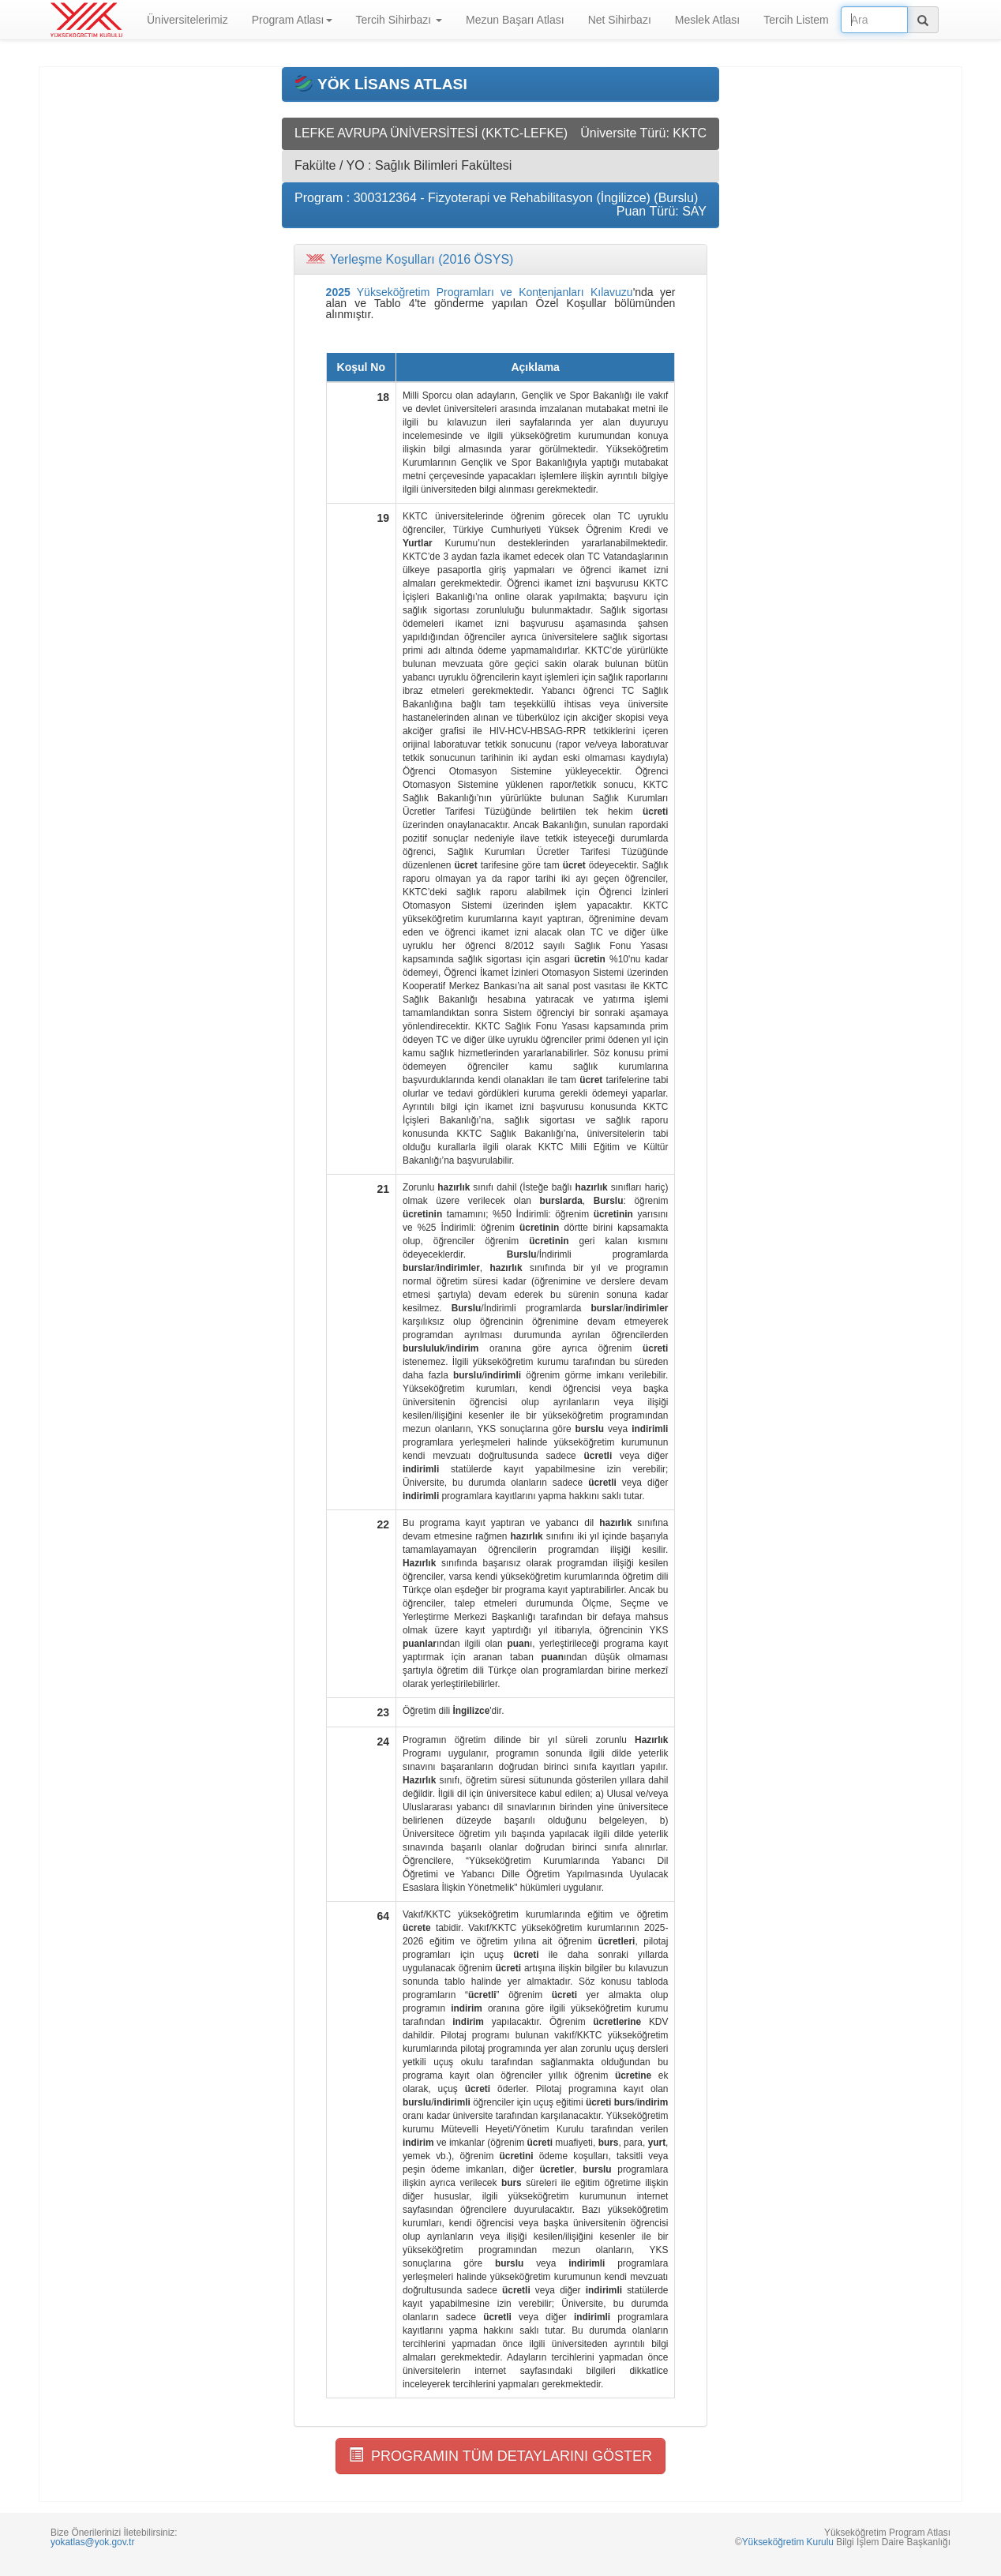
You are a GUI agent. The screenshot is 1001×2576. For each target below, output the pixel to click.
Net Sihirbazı (619, 19)
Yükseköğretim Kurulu (788, 2542)
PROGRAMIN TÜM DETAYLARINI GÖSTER (500, 2455)
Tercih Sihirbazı (399, 19)
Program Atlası (292, 19)
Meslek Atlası (707, 19)
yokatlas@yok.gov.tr (92, 2542)
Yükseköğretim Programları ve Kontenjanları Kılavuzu (479, 292)
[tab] (500, 260)
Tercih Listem (795, 19)
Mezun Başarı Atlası (515, 19)
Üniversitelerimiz (187, 19)
